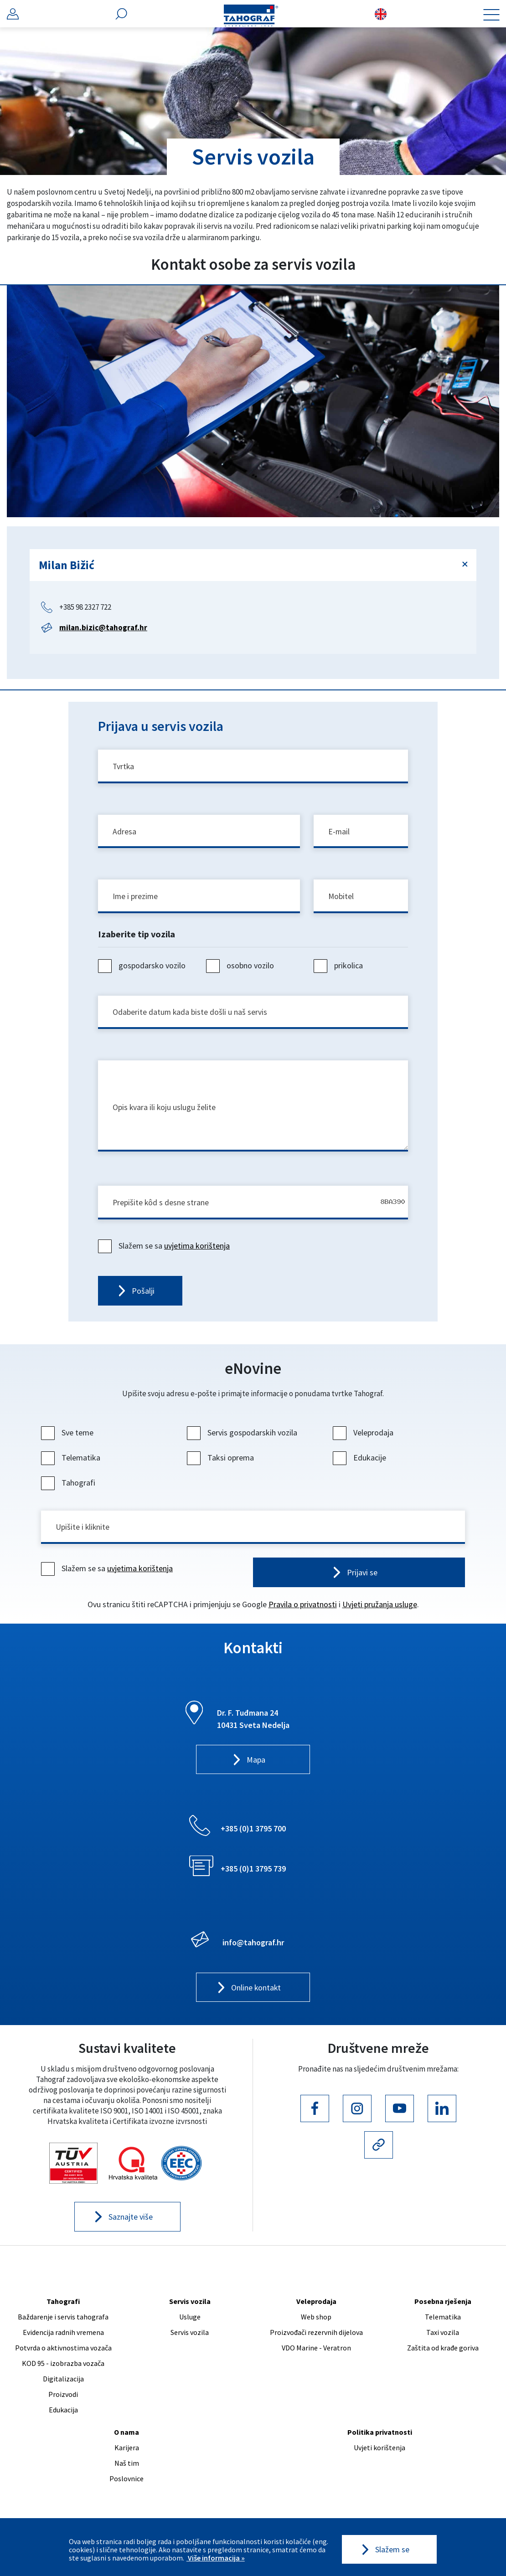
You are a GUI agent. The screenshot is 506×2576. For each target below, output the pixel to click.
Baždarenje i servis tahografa (63, 2321)
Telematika (71, 1461)
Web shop (316, 2321)
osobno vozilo (241, 967)
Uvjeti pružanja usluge (379, 1609)
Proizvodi (63, 2398)
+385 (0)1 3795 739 (253, 1873)
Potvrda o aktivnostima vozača (63, 2352)
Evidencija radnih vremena (63, 2336)
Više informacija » (215, 2557)
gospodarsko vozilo (143, 967)
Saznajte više (130, 2221)
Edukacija (63, 2414)
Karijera (126, 2452)
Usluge (190, 2321)
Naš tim (126, 2467)
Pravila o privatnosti (302, 1609)
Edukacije (360, 1461)
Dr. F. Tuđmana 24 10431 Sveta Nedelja (253, 1723)
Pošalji (143, 1295)
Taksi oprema (221, 1461)
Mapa (256, 1764)
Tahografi (69, 1486)
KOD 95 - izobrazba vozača (63, 2367)
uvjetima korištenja (197, 1249)
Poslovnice (126, 2483)
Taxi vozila (442, 2336)
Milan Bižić (66, 565)
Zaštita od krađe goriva (443, 2352)
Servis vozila (190, 2305)
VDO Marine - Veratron (316, 2352)
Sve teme (68, 1436)
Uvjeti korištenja (379, 2452)
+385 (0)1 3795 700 (253, 1833)
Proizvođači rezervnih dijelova (316, 2336)
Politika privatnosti (379, 2436)
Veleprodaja (364, 1436)
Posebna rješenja (442, 2305)
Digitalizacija (63, 2383)
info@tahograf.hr (253, 1947)
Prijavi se (362, 1577)
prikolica (339, 967)
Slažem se (392, 2550)
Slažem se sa (165, 1249)
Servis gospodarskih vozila (243, 1436)
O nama (126, 2436)
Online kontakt (256, 1992)
